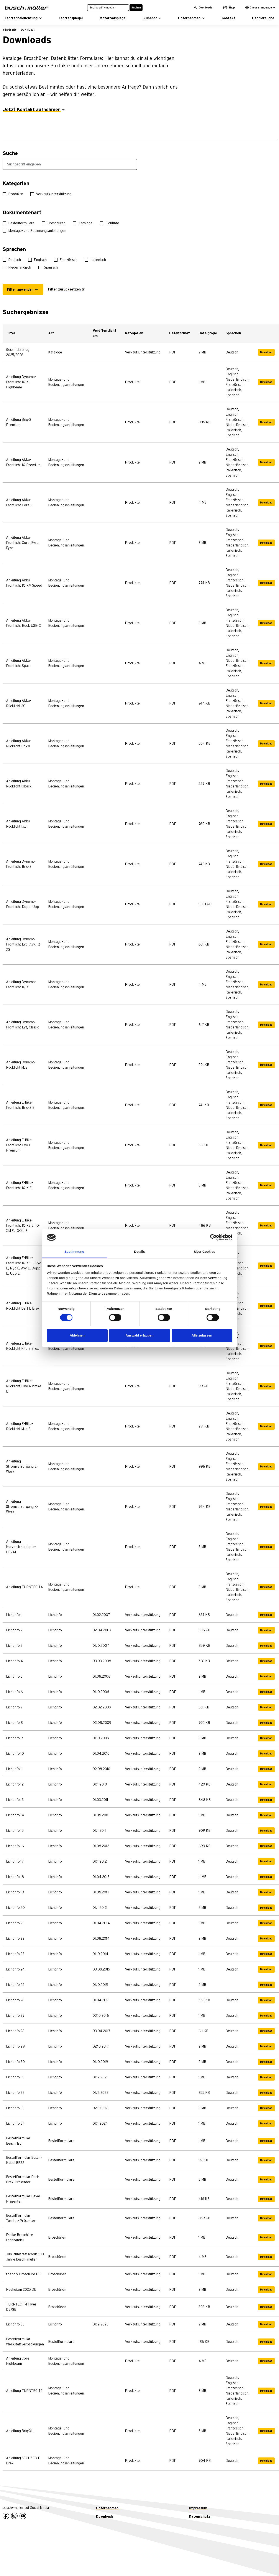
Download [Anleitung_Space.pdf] (266, 663)
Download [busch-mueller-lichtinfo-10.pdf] (266, 1753)
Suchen (136, 7)
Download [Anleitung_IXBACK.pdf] (266, 783)
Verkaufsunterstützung (51, 194)
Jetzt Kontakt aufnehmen (32, 109)
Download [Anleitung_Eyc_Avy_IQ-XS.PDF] (266, 944)
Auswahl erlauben (139, 1335)
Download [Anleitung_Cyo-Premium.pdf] (266, 1145)
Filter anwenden (20, 289)
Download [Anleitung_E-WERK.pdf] (266, 1466)
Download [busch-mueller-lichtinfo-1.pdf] (266, 1615)
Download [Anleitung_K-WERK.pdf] (266, 1506)
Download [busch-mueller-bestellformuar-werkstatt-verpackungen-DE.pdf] (266, 2341)
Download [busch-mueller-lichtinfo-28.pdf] (266, 2031)
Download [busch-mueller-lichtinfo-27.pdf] (266, 2015)
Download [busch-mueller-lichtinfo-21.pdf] (266, 1923)
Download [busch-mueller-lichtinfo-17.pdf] (266, 1861)
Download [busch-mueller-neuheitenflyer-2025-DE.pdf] (266, 2289)
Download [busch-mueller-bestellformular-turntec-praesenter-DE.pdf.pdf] (266, 2218)
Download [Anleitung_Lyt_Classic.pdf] (266, 1024)
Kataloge (82, 223)
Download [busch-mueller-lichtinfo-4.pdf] (266, 1661)
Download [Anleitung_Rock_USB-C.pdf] (266, 623)
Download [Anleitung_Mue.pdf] (266, 1065)
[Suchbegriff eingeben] (108, 7)
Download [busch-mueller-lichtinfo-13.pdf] (266, 1800)
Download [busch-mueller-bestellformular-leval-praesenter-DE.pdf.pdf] (266, 2199)
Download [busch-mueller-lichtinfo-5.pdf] (266, 1676)
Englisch (37, 260)
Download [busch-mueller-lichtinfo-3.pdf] (266, 1645)
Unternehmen (107, 2508)
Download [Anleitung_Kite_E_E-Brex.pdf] (266, 1346)
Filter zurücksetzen (64, 289)
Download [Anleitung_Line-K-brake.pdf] (266, 1386)
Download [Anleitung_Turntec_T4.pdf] (266, 1587)
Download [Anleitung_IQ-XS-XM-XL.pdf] (266, 1225)
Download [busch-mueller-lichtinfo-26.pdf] (266, 2000)
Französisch (65, 260)
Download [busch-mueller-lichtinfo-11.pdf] (266, 1769)
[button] (23, 18)
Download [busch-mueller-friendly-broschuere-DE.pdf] (266, 2274)
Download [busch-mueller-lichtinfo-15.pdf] (266, 1830)
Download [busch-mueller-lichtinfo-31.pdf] (266, 2077)
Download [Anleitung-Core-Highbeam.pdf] (266, 2361)
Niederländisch (17, 267)
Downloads (203, 7)
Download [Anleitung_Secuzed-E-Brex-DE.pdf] (266, 2460)
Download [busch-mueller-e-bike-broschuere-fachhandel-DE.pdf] (266, 2237)
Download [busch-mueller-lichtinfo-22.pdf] (266, 1938)
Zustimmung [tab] (74, 1252)
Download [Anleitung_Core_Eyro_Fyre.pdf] (266, 542)
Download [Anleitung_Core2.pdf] (266, 502)
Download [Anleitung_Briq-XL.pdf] (266, 2431)
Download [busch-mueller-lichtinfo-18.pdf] (266, 1877)
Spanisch (48, 267)
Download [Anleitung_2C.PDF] (266, 703)
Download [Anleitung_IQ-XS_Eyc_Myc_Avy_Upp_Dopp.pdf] (266, 1265)
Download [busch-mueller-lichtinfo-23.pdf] (266, 1954)
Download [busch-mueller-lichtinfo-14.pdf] (266, 1815)
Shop (229, 7)
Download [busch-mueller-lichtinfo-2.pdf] (266, 1630)
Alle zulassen (202, 1335)
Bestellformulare (18, 223)
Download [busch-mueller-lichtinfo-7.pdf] (266, 1707)
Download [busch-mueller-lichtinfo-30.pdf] (266, 2062)
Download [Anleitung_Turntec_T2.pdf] (266, 2391)
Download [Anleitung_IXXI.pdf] (266, 824)
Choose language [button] (258, 7)
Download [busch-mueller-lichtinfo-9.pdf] (266, 1738)
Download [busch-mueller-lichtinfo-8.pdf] (266, 1722)
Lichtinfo (109, 223)
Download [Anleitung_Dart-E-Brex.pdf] (266, 1306)
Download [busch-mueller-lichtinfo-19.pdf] (266, 1892)
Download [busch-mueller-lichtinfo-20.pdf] (266, 1907)
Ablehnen (77, 1335)
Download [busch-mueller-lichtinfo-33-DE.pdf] (266, 2108)
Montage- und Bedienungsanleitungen (34, 231)
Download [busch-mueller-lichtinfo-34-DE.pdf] (266, 2123)
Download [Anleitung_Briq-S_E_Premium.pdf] (266, 422)
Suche (10, 153)
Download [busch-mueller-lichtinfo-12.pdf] (266, 1784)
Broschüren (54, 223)
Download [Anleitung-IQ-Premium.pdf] (266, 462)
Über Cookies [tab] (204, 1252)
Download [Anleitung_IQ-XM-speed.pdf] (266, 583)
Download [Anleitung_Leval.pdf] (266, 1547)
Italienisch (95, 260)
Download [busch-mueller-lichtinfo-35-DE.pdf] (266, 2324)
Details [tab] (139, 1252)
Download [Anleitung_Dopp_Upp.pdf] (266, 904)
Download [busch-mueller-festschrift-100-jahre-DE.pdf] (266, 2257)
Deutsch (12, 260)
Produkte (13, 194)
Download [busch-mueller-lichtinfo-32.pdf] (266, 2092)
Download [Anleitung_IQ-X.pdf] (266, 984)
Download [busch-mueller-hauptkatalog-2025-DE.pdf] (266, 352)
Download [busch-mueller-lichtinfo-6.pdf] (266, 1692)
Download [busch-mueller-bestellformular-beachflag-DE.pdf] (266, 2141)
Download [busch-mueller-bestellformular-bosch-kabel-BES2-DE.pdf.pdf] (266, 2160)
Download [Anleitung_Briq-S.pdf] (266, 864)
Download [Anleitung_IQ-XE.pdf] (266, 1185)
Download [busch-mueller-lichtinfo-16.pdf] (266, 1846)
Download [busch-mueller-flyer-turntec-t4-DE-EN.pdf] (266, 2307)
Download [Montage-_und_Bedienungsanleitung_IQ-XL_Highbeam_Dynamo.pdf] (266, 382)
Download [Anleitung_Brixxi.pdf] (266, 743)
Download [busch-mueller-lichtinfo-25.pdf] (266, 1985)
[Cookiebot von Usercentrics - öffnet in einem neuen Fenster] (213, 1237)
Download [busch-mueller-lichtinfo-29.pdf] (266, 2046)
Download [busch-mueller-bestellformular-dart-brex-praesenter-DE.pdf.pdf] (266, 2179)
